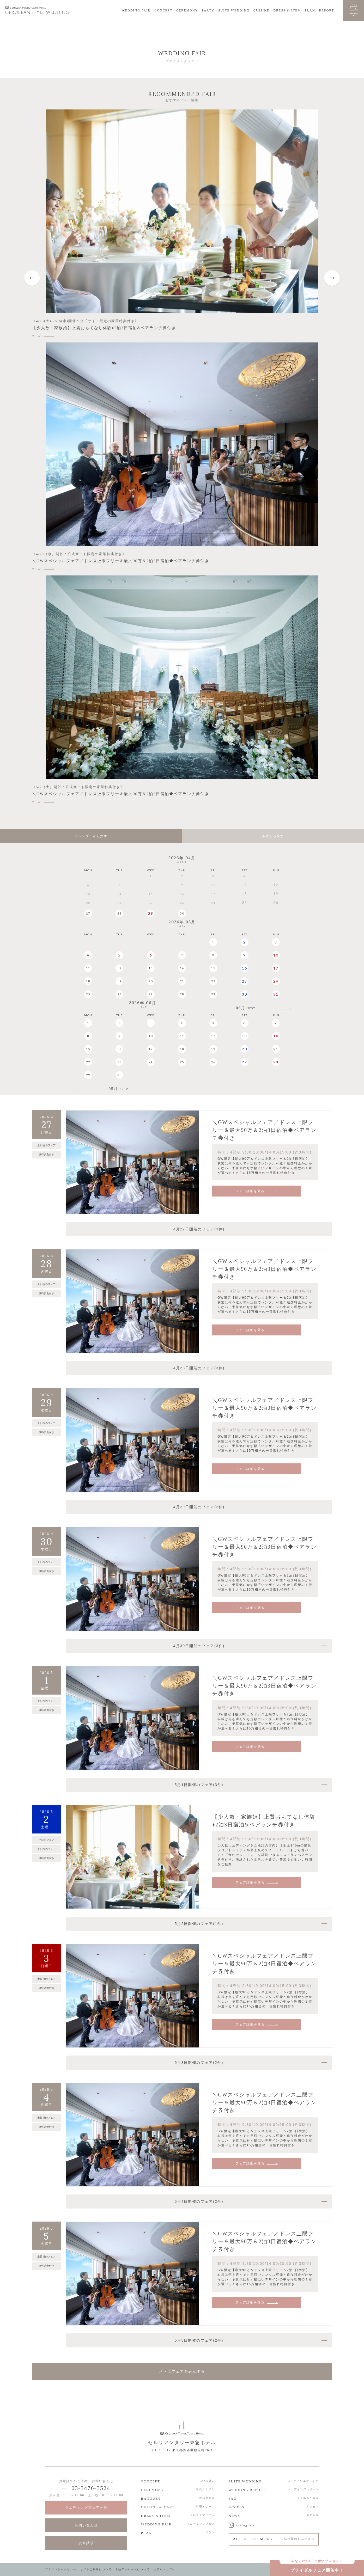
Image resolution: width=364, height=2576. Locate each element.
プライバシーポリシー (60, 2569)
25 (88, 994)
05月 (118, 1089)
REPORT (326, 10)
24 (275, 981)
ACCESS (237, 2507)
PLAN (310, 10)
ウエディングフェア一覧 (86, 2508)
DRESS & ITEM (287, 10)
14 (182, 968)
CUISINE (261, 10)
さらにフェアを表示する (182, 2371)
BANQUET (151, 2498)
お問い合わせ (86, 2525)
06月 (245, 1008)
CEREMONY (187, 10)
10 (275, 955)
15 (213, 968)
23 (244, 981)
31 (275, 994)
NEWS (234, 2516)
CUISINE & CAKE (158, 2507)
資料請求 (86, 2543)
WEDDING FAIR (136, 10)
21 (182, 981)
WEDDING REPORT (247, 2490)
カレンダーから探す (91, 836)
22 (213, 981)
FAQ (233, 2498)
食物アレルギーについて (132, 2569)
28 (119, 913)
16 (244, 968)
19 (119, 981)
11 (88, 968)
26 (119, 994)
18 (88, 981)
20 (151, 981)
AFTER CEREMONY (274, 2539)
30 (182, 913)
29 (150, 913)
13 (151, 968)
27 (88, 913)
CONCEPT (163, 10)
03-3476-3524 (90, 2488)
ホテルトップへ (164, 2569)
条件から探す (273, 836)
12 (119, 968)
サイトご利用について (96, 2569)
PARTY (208, 10)
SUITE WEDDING (234, 10)
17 (275, 968)
